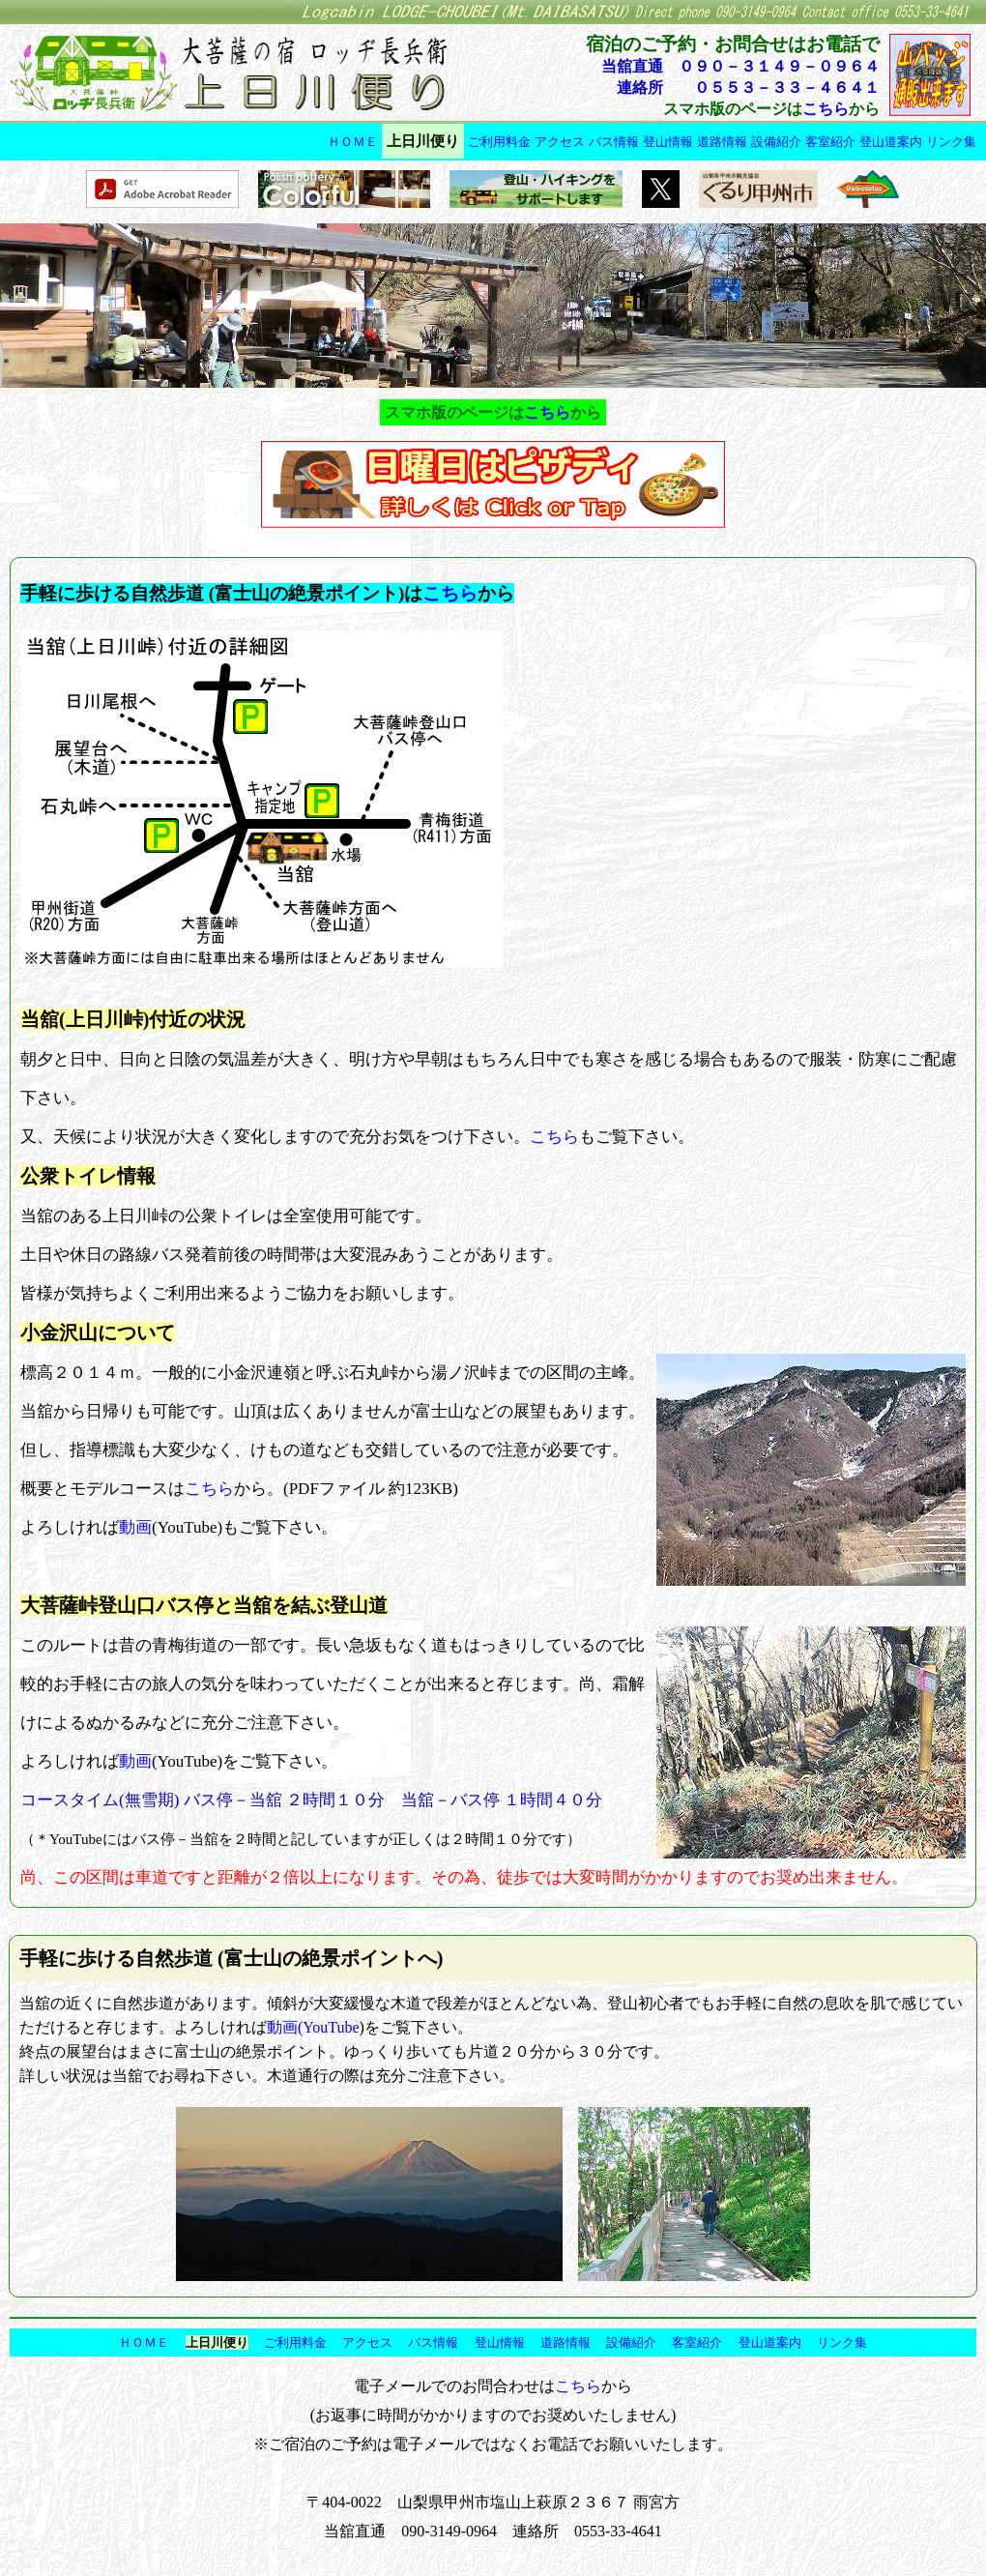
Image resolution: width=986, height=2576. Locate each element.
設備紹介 (776, 141)
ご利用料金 (499, 141)
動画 (135, 1527)
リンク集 (951, 141)
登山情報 (668, 141)
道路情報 (722, 141)
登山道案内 (890, 141)
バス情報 (614, 141)
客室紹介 (830, 141)
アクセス (560, 141)
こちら (825, 109)
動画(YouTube (313, 2027)
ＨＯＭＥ (353, 141)
